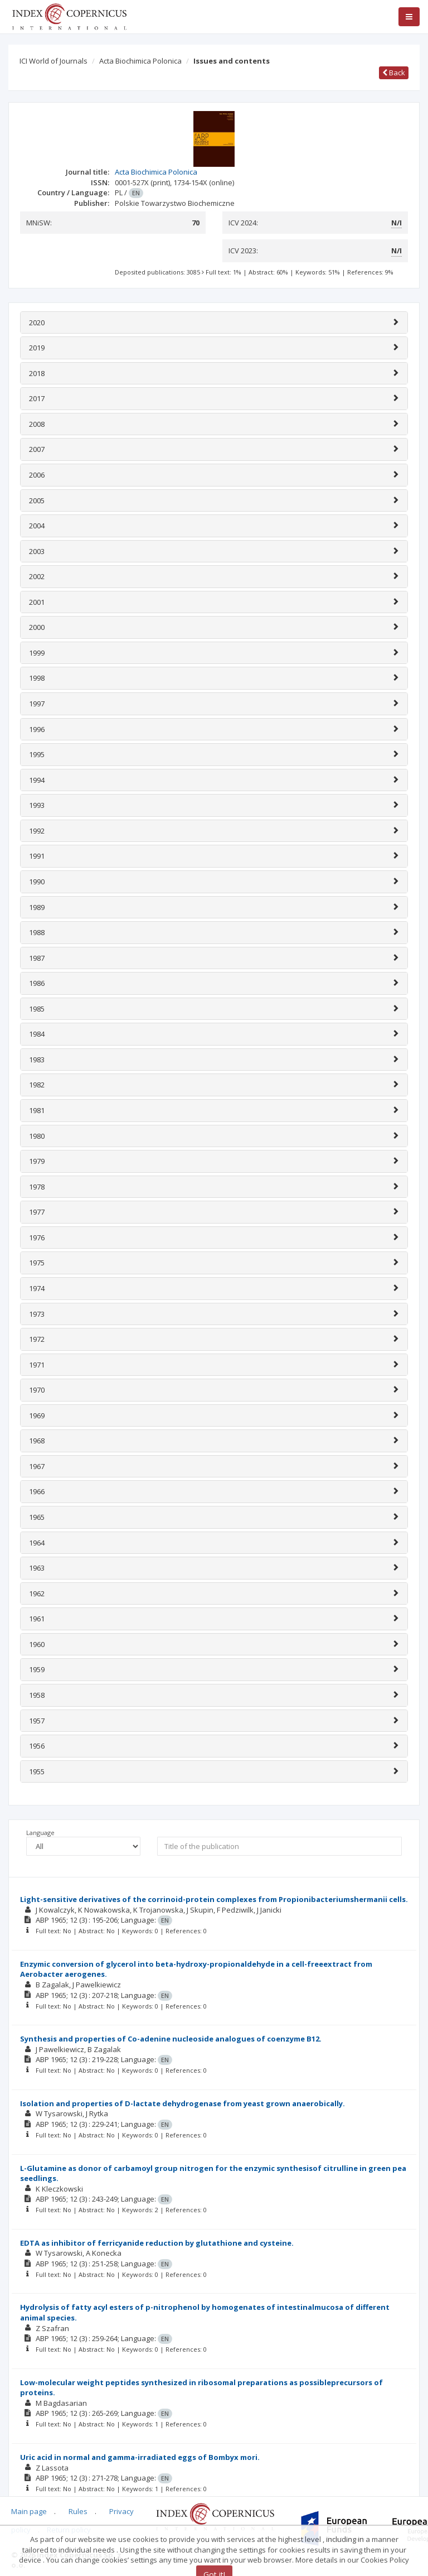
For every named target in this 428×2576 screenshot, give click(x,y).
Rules (78, 2511)
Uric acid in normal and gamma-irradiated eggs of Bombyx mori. (140, 2457)
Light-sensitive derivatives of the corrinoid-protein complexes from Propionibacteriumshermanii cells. (214, 1899)
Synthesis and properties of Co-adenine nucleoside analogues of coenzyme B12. (171, 2039)
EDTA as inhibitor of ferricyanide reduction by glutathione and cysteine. (157, 2243)
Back (393, 73)
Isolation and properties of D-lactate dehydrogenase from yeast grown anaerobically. (182, 2103)
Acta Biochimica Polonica (140, 61)
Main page (29, 2511)
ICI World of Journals (53, 61)
